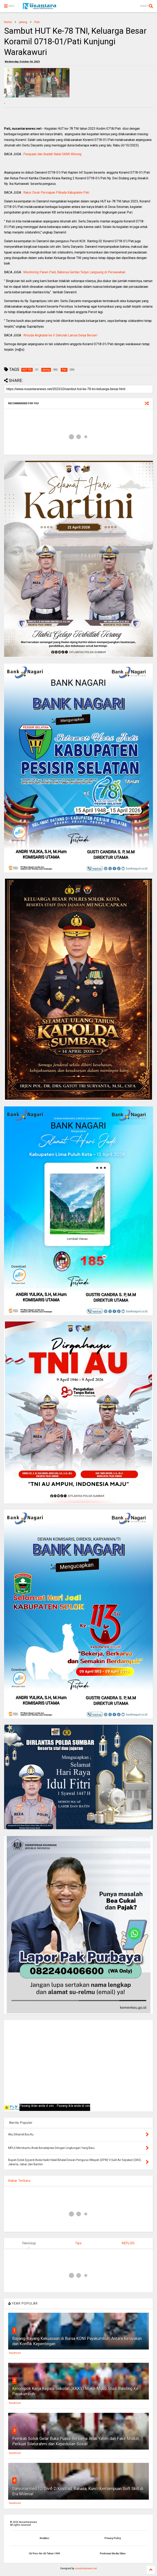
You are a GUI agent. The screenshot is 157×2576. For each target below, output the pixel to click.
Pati (36, 22)
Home (8, 22)
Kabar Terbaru (19, 2181)
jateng (23, 22)
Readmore (15, 2353)
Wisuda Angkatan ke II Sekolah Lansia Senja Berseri (60, 335)
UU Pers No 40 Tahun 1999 (44, 2553)
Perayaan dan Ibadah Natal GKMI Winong (52, 154)
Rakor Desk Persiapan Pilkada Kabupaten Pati (56, 192)
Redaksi (44, 2538)
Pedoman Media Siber (113, 2553)
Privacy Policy (112, 2538)
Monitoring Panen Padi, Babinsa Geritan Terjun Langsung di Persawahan (74, 272)
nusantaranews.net (86, 2568)
